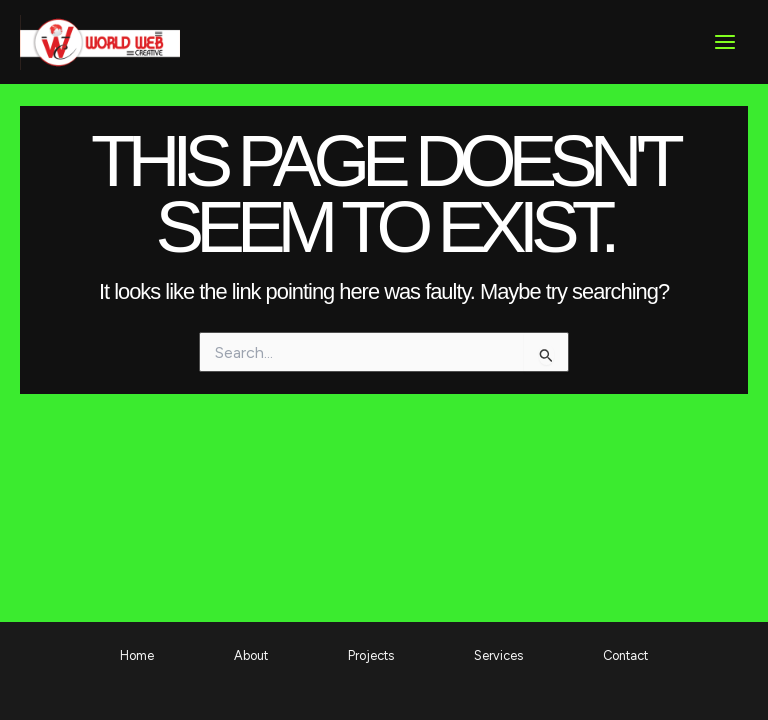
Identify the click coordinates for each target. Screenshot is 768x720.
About (251, 655)
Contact (625, 655)
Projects (371, 655)
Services (498, 655)
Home (137, 655)
